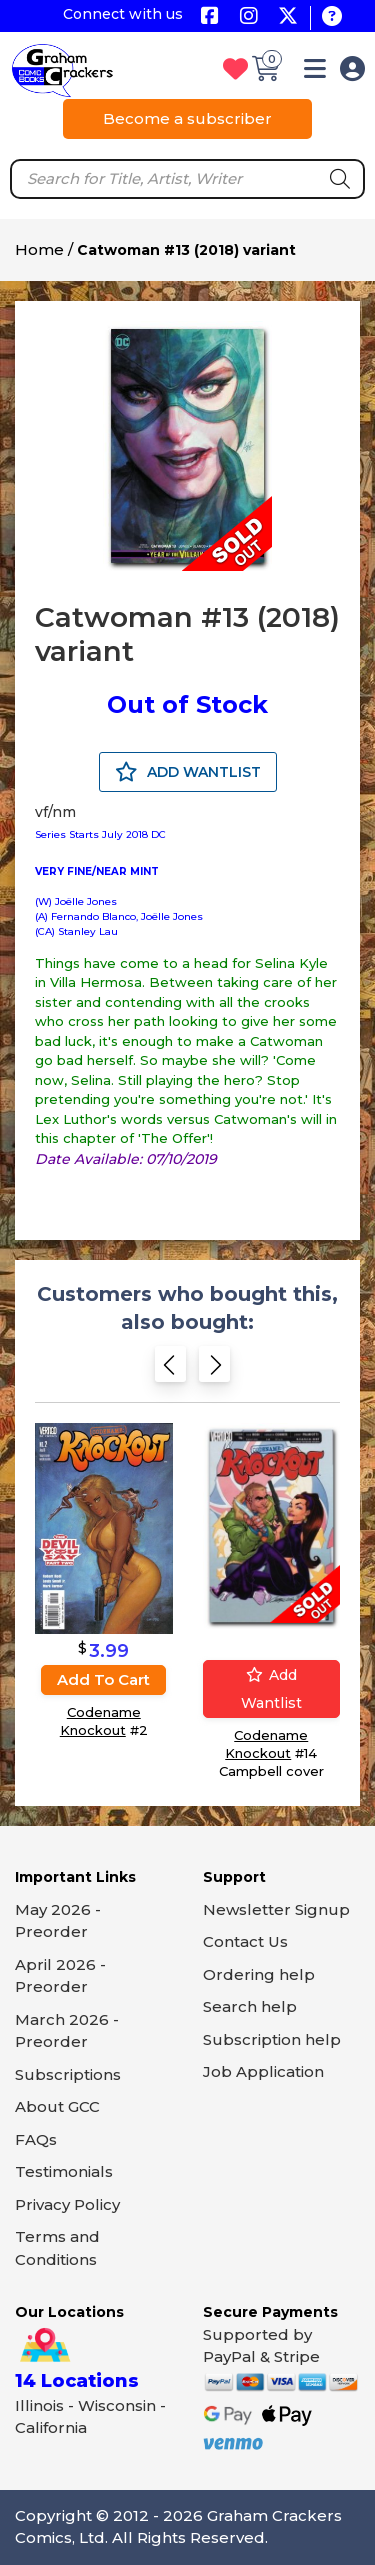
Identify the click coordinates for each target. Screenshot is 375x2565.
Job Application (263, 2071)
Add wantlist (271, 1689)
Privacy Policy (67, 2204)
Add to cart (103, 1679)
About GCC (57, 2106)
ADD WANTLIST (188, 772)
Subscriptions (68, 2074)
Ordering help (259, 1974)
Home (39, 249)
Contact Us (245, 1941)
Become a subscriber (187, 118)
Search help (250, 2006)
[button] (315, 72)
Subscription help (272, 2039)
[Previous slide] (170, 1370)
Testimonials (64, 2171)
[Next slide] (214, 1370)
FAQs (36, 2139)
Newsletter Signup (276, 1909)
